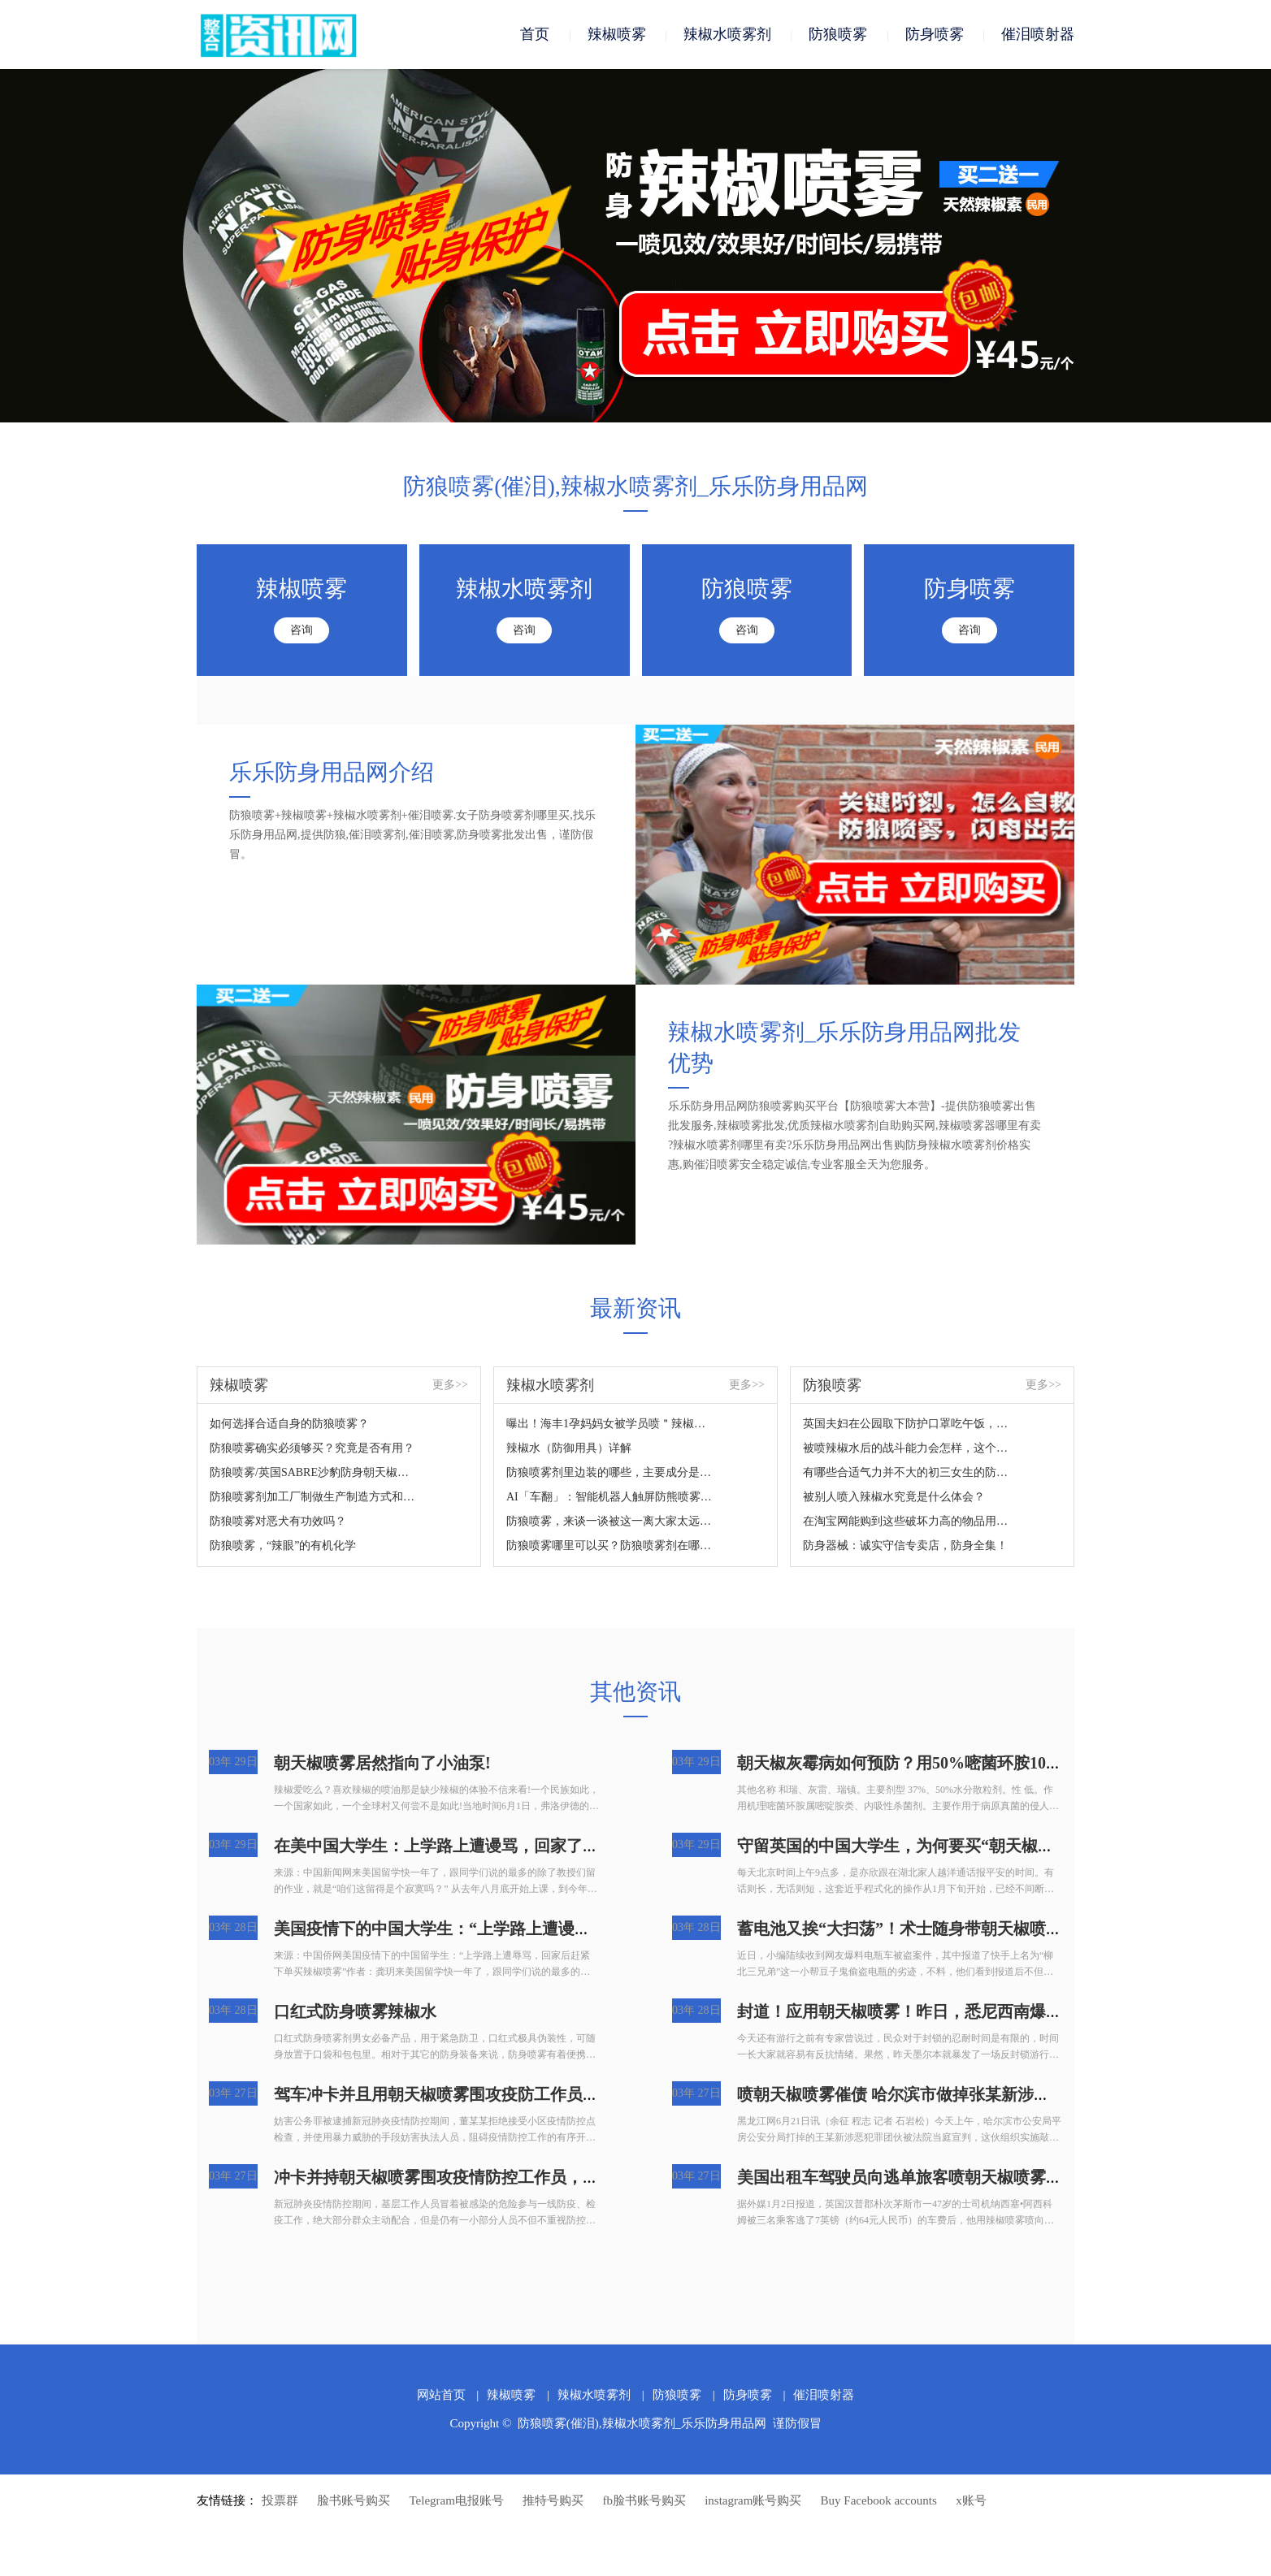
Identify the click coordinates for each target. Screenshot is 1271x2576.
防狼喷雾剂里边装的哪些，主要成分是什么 (610, 1472)
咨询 (301, 630)
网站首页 (441, 2394)
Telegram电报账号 (457, 2500)
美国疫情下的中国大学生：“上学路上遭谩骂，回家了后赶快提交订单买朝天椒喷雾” (574, 1928)
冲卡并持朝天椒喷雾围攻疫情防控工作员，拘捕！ (452, 2177)
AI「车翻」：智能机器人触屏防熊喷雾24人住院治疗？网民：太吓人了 (610, 1497)
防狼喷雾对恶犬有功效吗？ (278, 1521)
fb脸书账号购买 (644, 2500)
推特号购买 (553, 2500)
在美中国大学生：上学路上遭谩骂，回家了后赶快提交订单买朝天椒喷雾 (534, 1846)
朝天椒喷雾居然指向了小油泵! (382, 1763)
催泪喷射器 (1037, 34)
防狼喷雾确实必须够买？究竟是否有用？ (312, 1448)
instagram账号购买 (753, 2500)
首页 (534, 34)
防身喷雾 (934, 34)
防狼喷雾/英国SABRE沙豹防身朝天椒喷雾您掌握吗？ (313, 1472)
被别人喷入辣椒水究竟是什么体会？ (894, 1497)
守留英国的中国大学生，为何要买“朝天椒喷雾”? (912, 1846)
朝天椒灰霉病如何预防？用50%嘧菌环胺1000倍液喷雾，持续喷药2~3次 (993, 1763)
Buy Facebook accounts (879, 2500)
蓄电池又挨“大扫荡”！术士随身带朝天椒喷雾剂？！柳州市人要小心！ (989, 1928)
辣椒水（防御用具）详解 (568, 1448)
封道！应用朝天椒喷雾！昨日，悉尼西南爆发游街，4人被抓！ (960, 2011)
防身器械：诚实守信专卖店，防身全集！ (905, 1545)
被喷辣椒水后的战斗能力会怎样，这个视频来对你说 (906, 1448)
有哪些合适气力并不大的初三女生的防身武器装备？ (906, 1472)
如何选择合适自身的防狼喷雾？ (289, 1424)
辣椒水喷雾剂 (727, 34)
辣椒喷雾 (617, 34)
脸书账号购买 (353, 2500)
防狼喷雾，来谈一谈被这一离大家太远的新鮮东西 (610, 1521)
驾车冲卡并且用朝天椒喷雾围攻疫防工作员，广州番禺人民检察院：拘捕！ (542, 2094)
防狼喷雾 (838, 34)
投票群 (280, 2500)
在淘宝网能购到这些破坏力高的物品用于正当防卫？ (906, 1521)
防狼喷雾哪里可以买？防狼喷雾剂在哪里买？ (610, 1545)
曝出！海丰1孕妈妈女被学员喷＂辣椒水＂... (610, 1424)
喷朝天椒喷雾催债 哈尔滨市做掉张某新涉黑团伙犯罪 (926, 2094)
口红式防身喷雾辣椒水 (355, 2011)
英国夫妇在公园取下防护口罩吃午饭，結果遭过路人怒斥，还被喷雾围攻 (906, 1424)
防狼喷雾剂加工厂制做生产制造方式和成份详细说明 (313, 1497)
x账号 (971, 2500)
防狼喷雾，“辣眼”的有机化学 (283, 1545)
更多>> (450, 1385)
